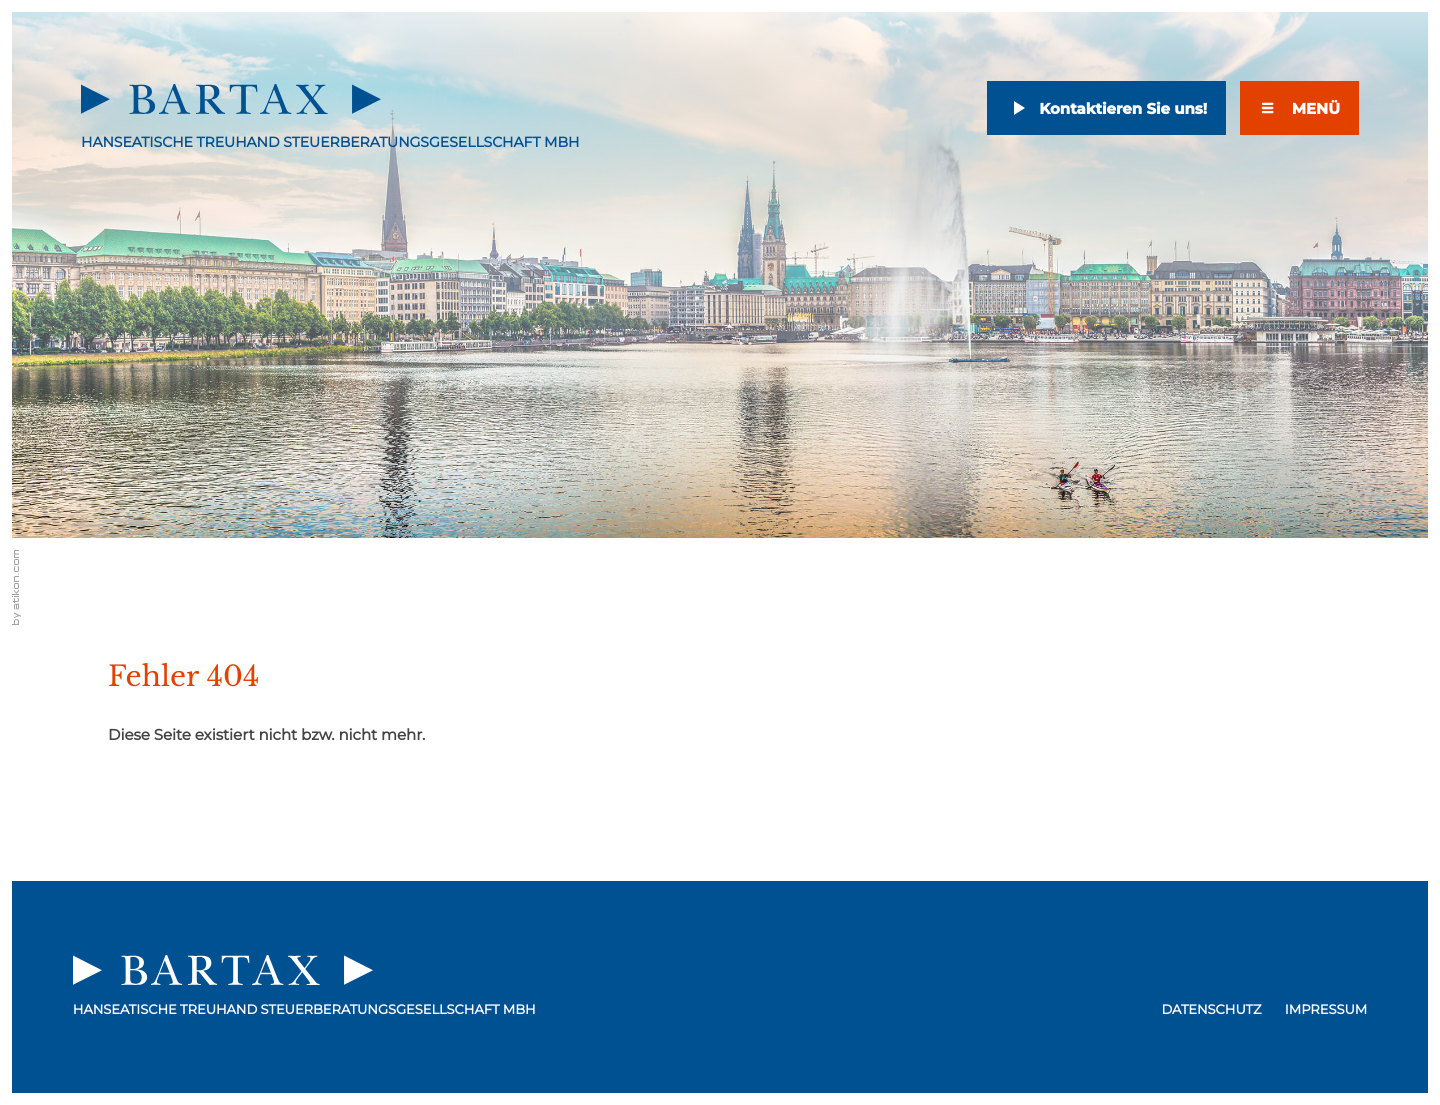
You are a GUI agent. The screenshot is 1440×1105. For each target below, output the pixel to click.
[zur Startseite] (231, 99)
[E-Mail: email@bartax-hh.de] (1106, 114)
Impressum (1326, 1010)
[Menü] (1299, 108)
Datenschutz (1211, 1010)
